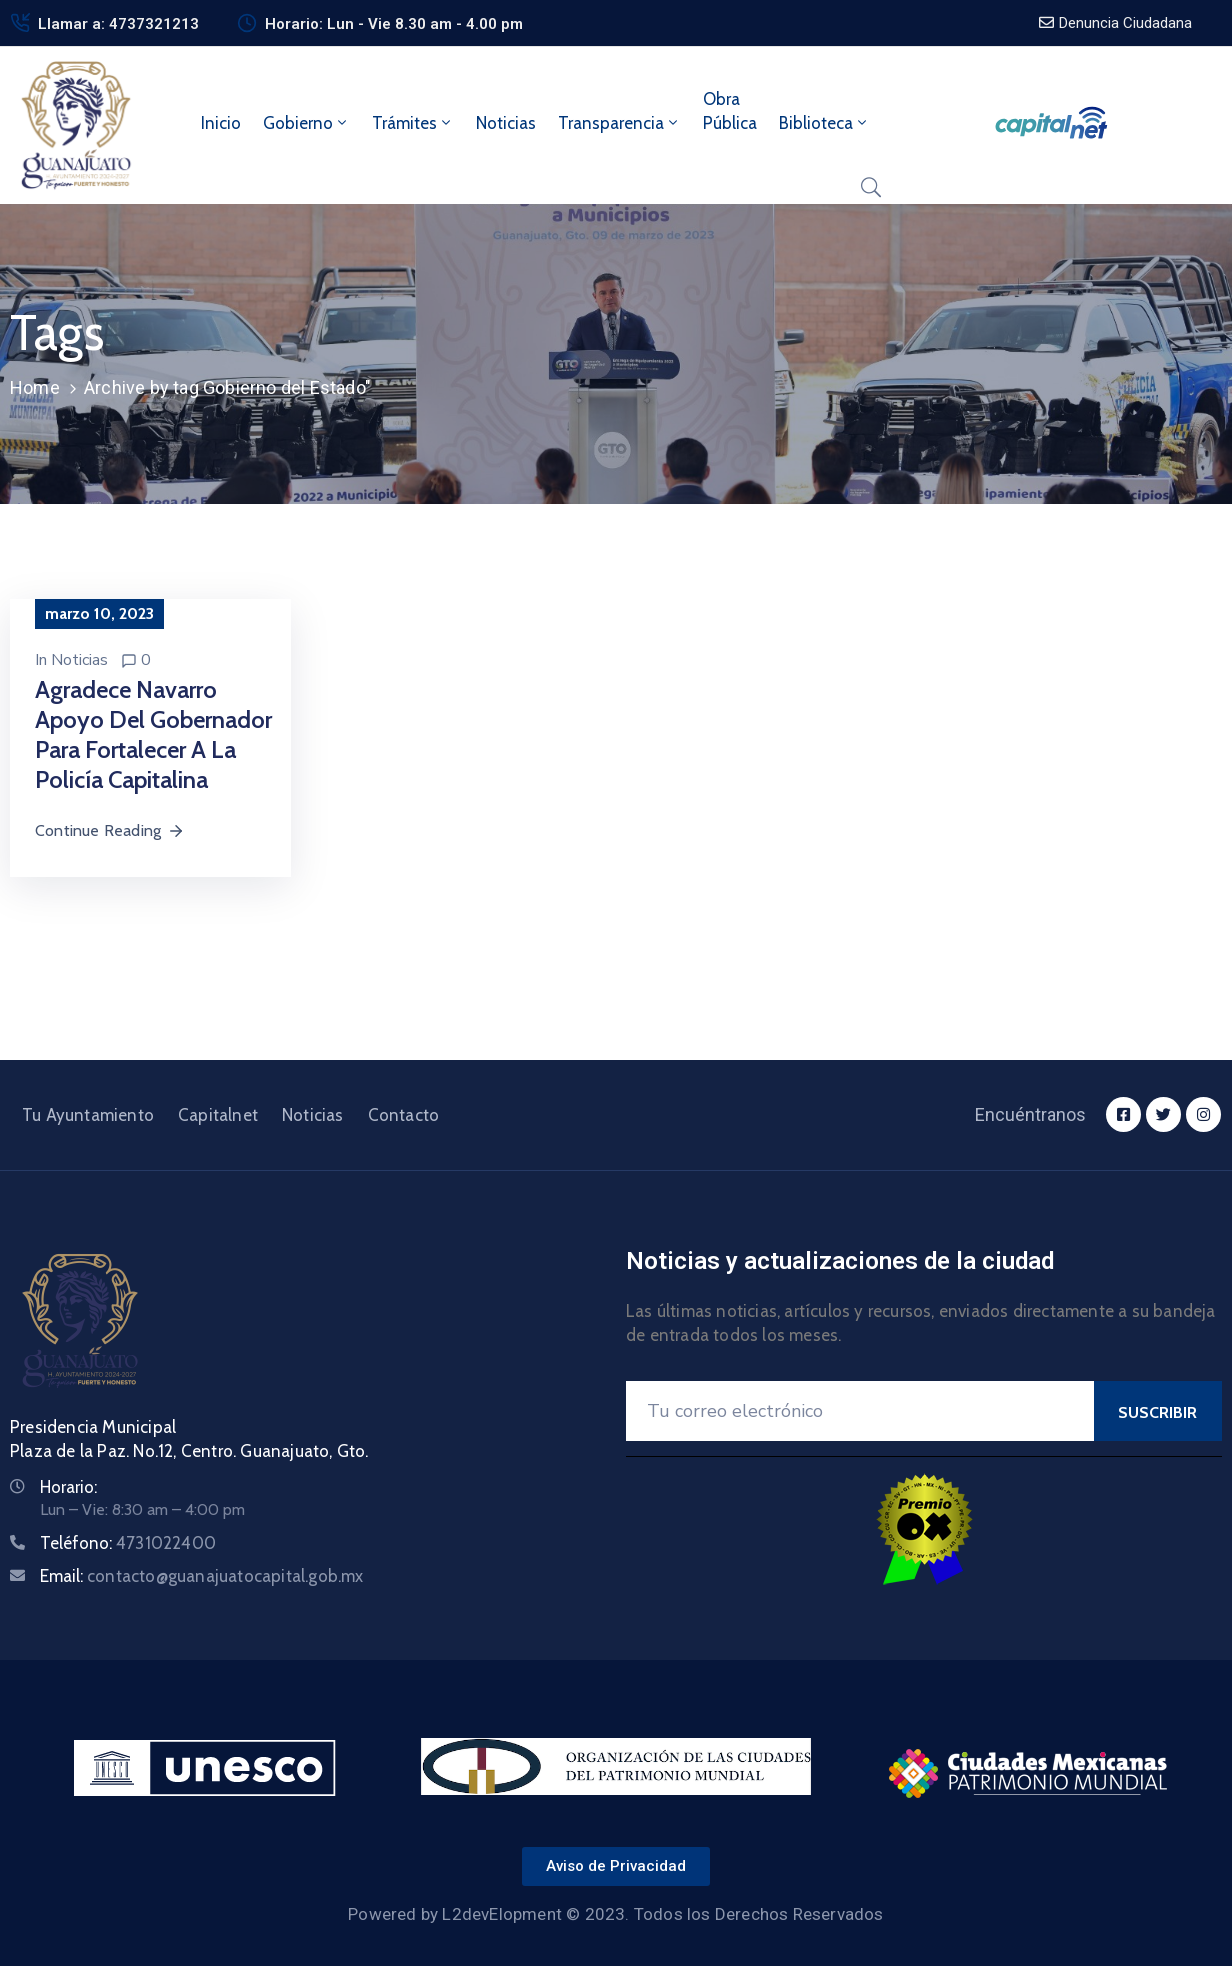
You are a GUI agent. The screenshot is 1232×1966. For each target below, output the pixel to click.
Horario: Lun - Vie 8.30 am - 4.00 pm (394, 24)
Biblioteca (824, 123)
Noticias (506, 123)
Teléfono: (128, 1543)
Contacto (404, 1115)
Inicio (221, 123)
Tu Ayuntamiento (88, 1115)
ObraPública (730, 111)
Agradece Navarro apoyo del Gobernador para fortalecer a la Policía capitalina (153, 734)
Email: (202, 1576)
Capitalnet (218, 1115)
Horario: (68, 1487)
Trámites (413, 123)
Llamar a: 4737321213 (118, 24)
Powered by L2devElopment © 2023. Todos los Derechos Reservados (615, 1914)
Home (35, 387)
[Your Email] (860, 1411)
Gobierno (306, 123)
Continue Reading (110, 830)
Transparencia (619, 123)
